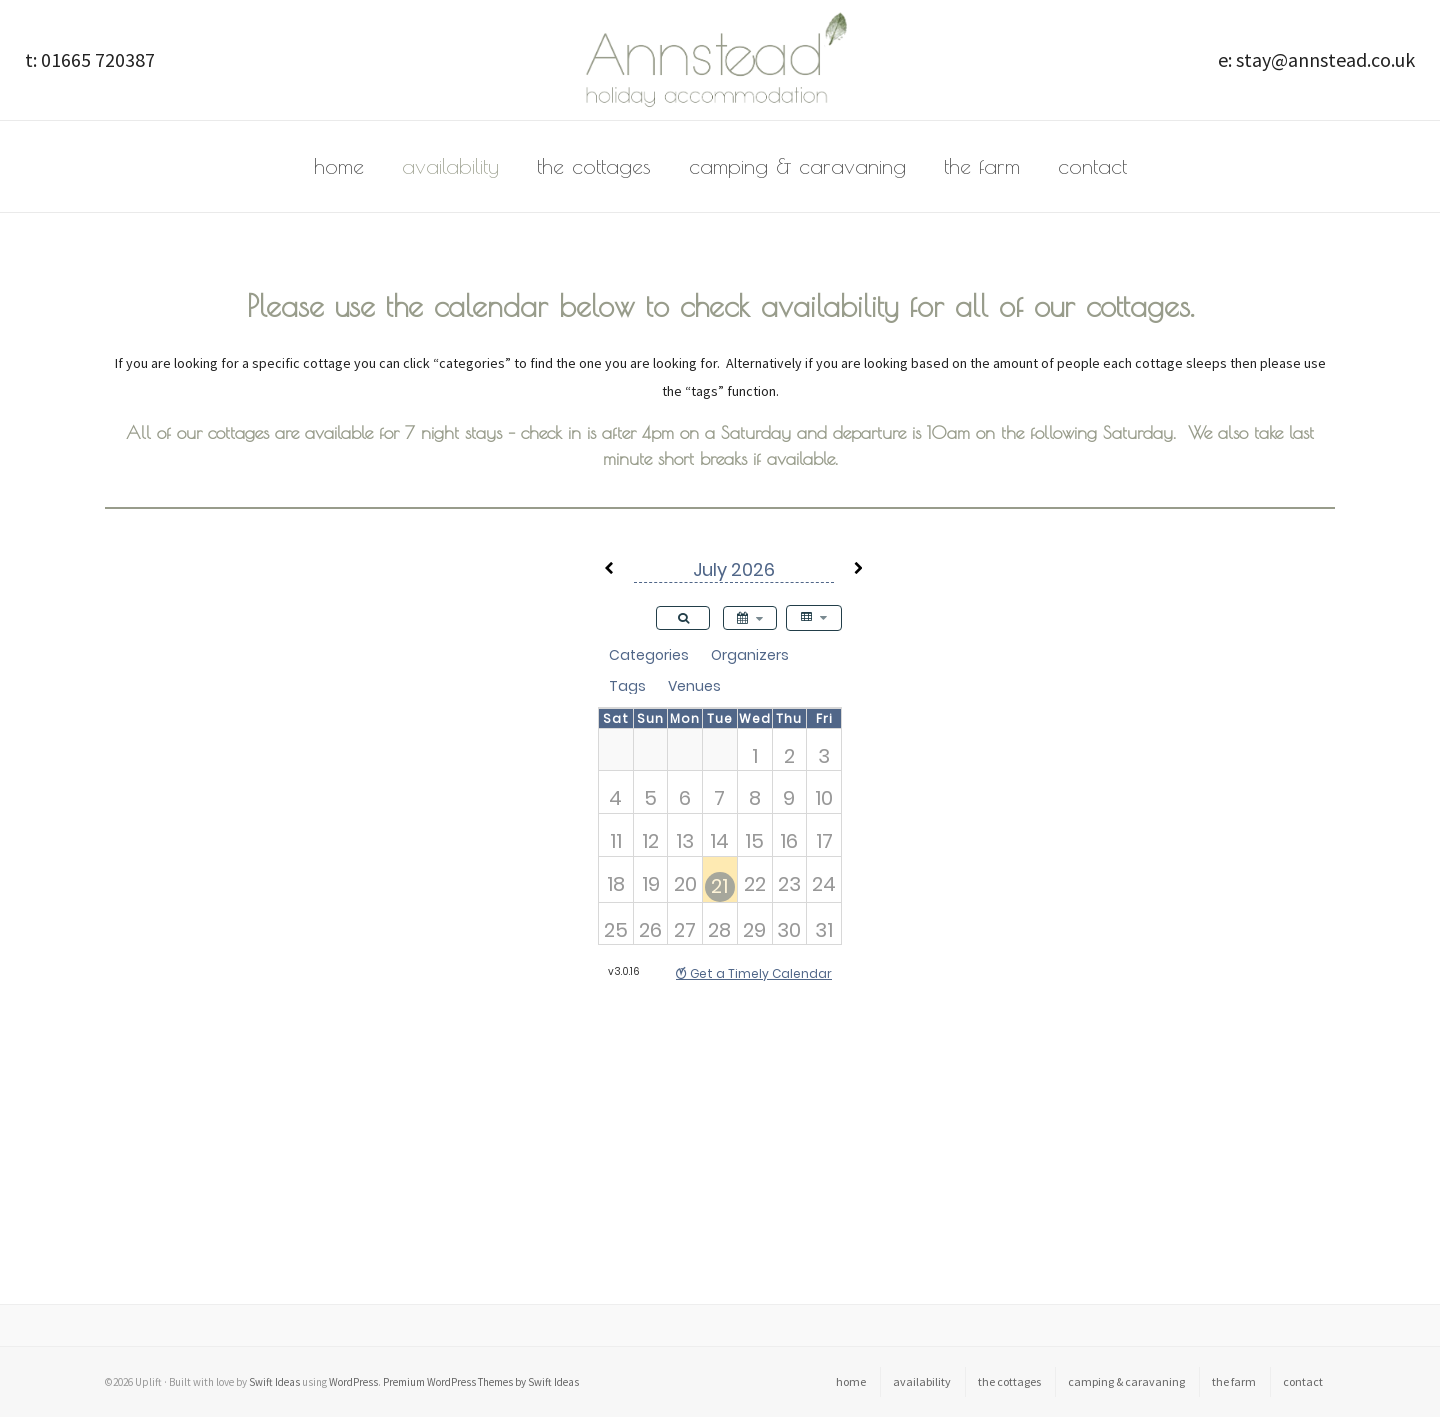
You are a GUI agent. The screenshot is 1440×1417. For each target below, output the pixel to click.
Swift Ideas (274, 1382)
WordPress (353, 1382)
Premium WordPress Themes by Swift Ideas (481, 1382)
